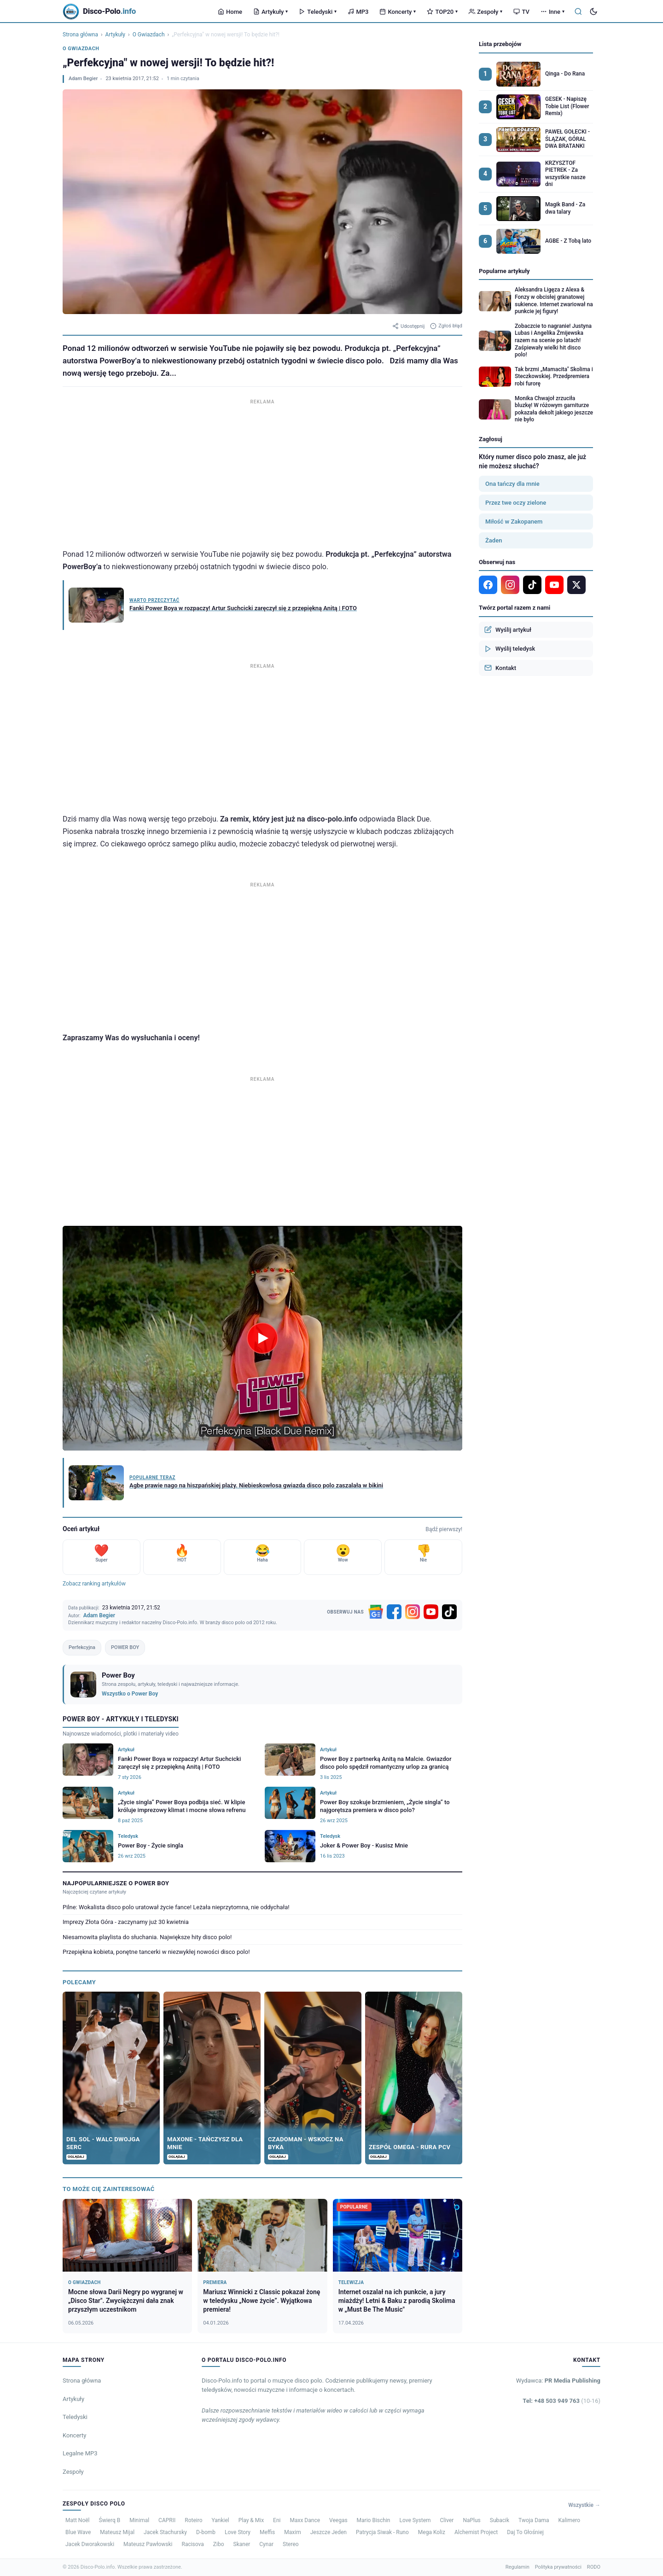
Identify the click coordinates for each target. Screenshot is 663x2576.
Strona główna (80, 34)
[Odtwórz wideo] (262, 1338)
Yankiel (220, 2520)
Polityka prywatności (558, 2567)
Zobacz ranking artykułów (94, 1583)
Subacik (499, 2520)
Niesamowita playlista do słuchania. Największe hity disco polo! (147, 1937)
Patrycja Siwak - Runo (382, 2532)
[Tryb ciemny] (593, 11)
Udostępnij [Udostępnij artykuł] (408, 326)
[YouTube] (431, 1611)
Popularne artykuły (504, 271)
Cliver (447, 2520)
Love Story (237, 2532)
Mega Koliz (431, 2532)
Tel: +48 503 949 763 (561, 2400)
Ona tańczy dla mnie (512, 483)
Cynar (266, 2544)
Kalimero (569, 2520)
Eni (276, 2520)
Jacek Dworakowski (89, 2544)
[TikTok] (449, 1611)
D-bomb (205, 2532)
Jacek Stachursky (165, 2532)
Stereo (291, 2544)
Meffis (267, 2532)
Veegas (338, 2520)
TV (521, 11)
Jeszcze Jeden (328, 2532)
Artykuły (270, 11)
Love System (414, 2520)
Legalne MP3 (80, 2453)
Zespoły (485, 11)
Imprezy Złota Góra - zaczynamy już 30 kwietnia (126, 1921)
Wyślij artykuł (507, 629)
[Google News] (375, 1611)
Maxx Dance (305, 2520)
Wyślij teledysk (509, 649)
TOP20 (442, 11)
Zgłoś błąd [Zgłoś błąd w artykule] (446, 326)
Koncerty (397, 11)
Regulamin (517, 2567)
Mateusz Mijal (117, 2532)
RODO (593, 2567)
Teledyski (318, 11)
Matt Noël (77, 2520)
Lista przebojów (500, 44)
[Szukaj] (578, 11)
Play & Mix (251, 2520)
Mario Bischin (373, 2520)
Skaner (241, 2544)
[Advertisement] (262, 471)
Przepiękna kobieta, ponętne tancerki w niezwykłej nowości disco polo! (156, 1951)
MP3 (358, 11)
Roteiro (193, 2520)
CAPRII (166, 2520)
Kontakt (500, 667)
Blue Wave (78, 2532)
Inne (552, 11)
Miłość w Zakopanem (513, 521)
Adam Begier (83, 79)
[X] (576, 585)
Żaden (493, 540)
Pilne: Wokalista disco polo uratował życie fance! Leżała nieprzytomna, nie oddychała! (176, 1907)
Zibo (218, 2544)
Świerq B (110, 2520)
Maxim (292, 2532)
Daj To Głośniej (525, 2532)
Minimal (139, 2520)
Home (230, 11)
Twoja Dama (533, 2520)
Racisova (192, 2544)
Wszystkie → (584, 2505)
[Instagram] (412, 1611)
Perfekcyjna (82, 1647)
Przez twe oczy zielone (515, 502)
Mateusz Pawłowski (147, 2544)
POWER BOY (125, 1647)
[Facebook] (394, 1611)
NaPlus (471, 2520)
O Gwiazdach (149, 34)
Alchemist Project (476, 2532)
